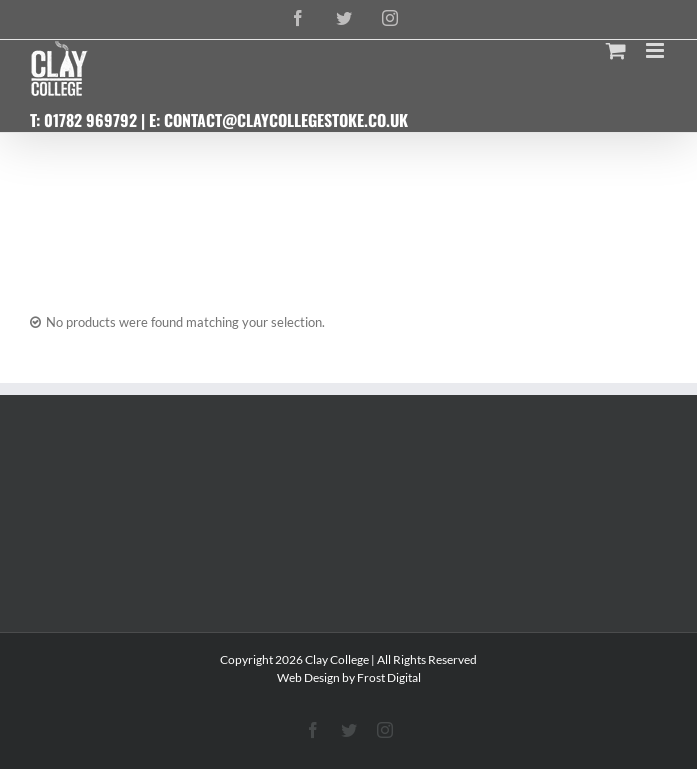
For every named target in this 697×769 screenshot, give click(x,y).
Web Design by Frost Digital (349, 677)
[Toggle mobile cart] (616, 50)
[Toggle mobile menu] (656, 50)
